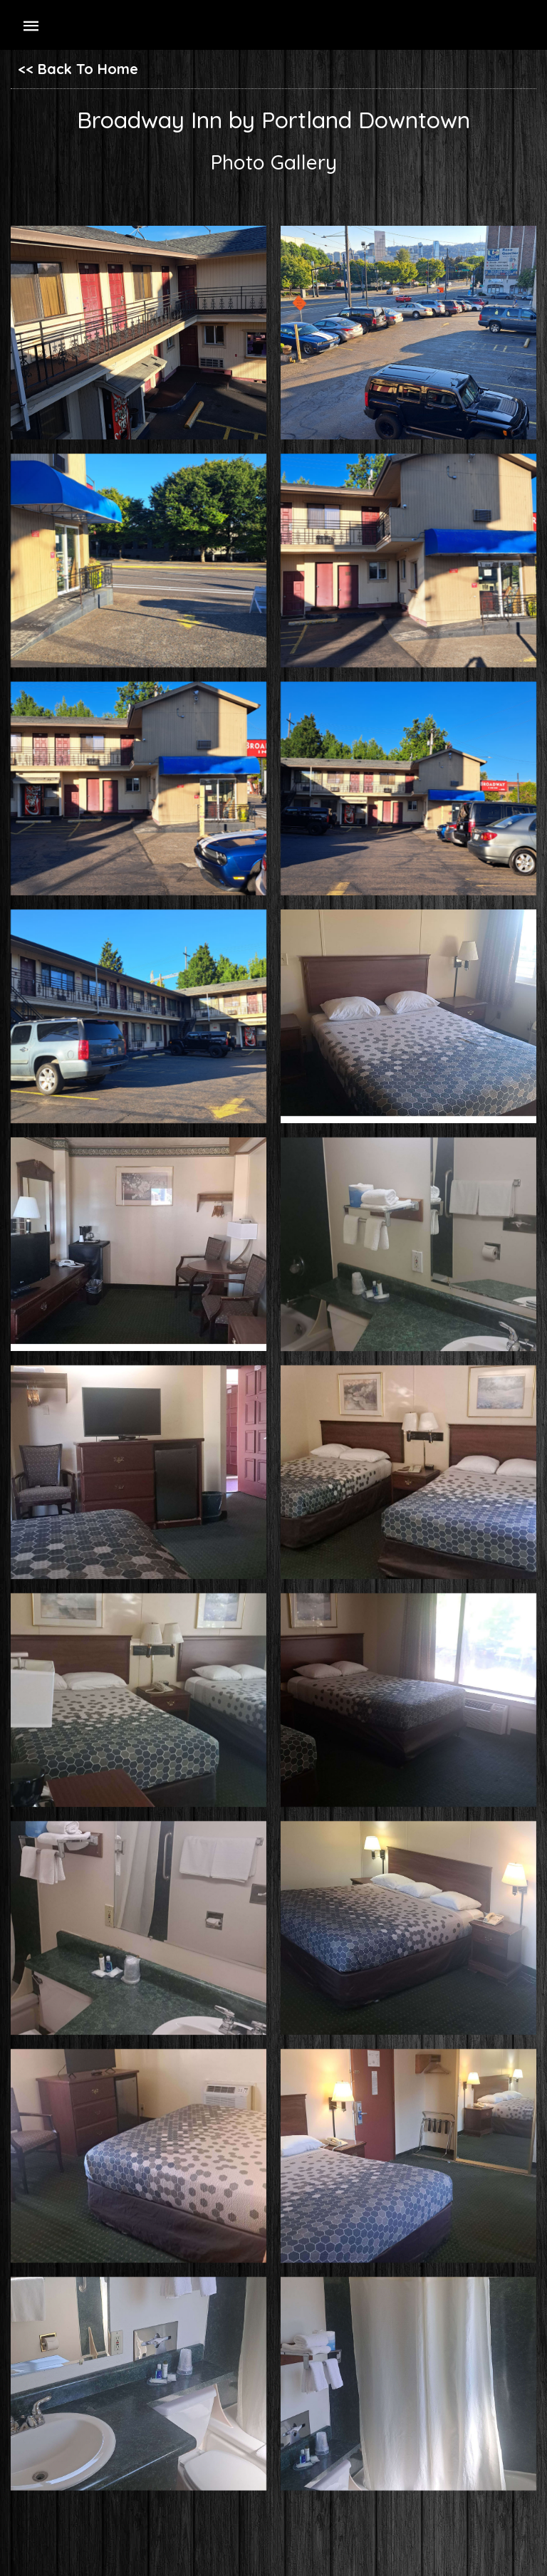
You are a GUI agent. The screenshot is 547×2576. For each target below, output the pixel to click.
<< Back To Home (78, 69)
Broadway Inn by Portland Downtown (273, 119)
